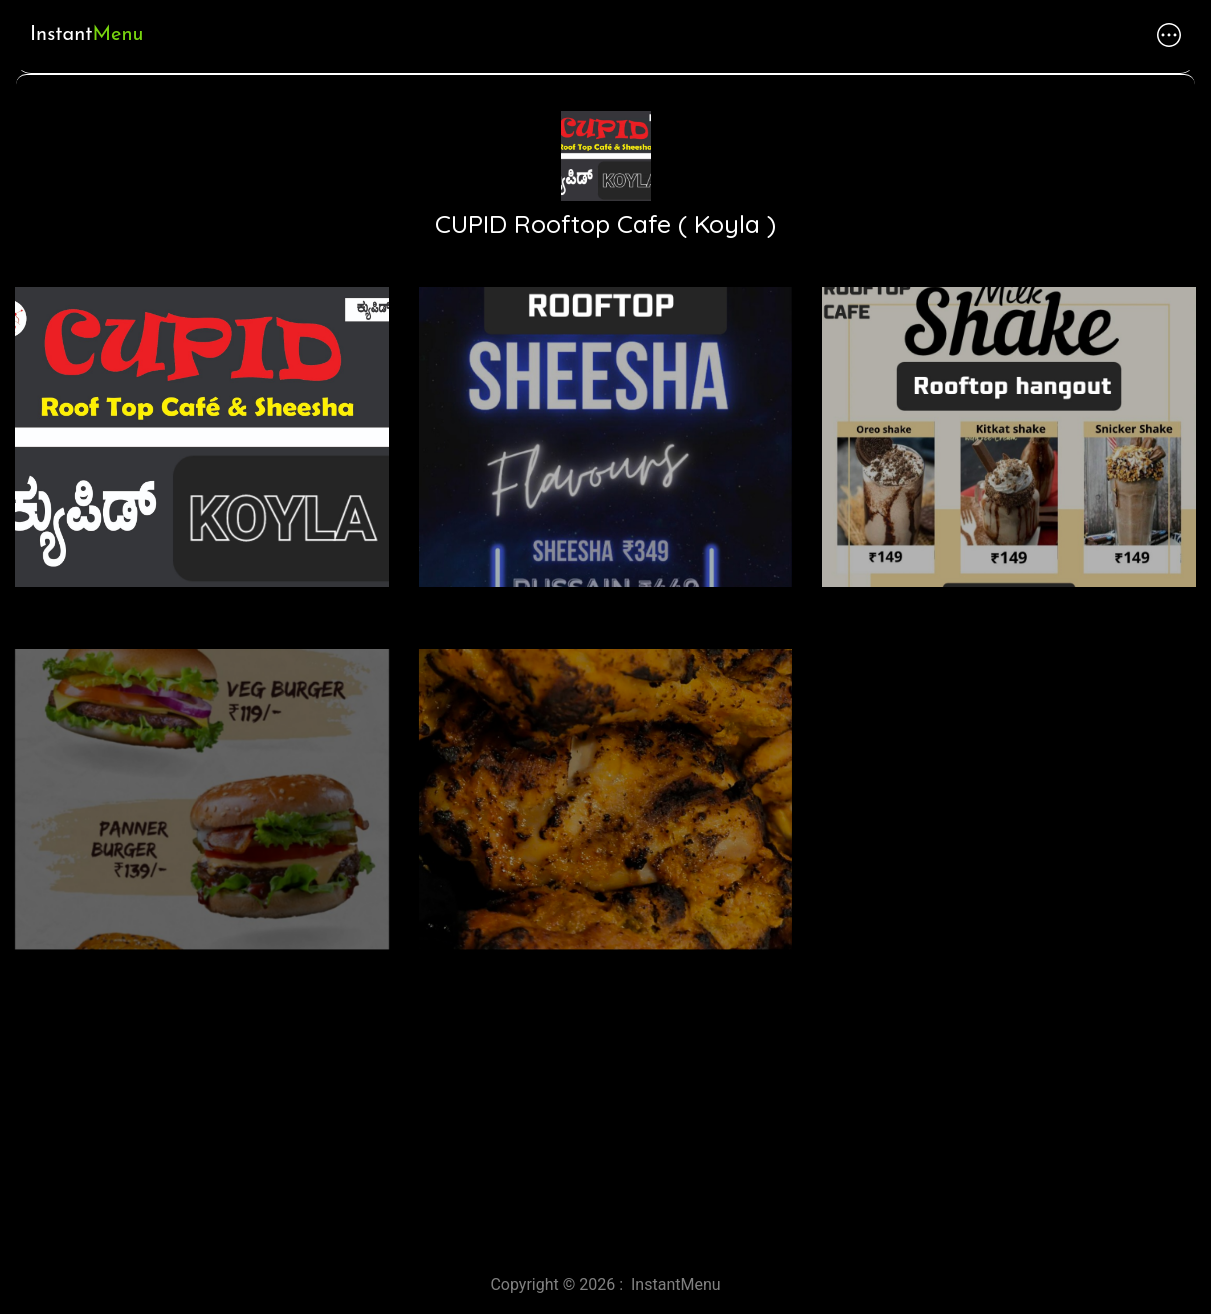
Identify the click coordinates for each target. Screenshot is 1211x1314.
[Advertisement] (600, 1083)
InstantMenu (676, 1284)
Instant (86, 35)
